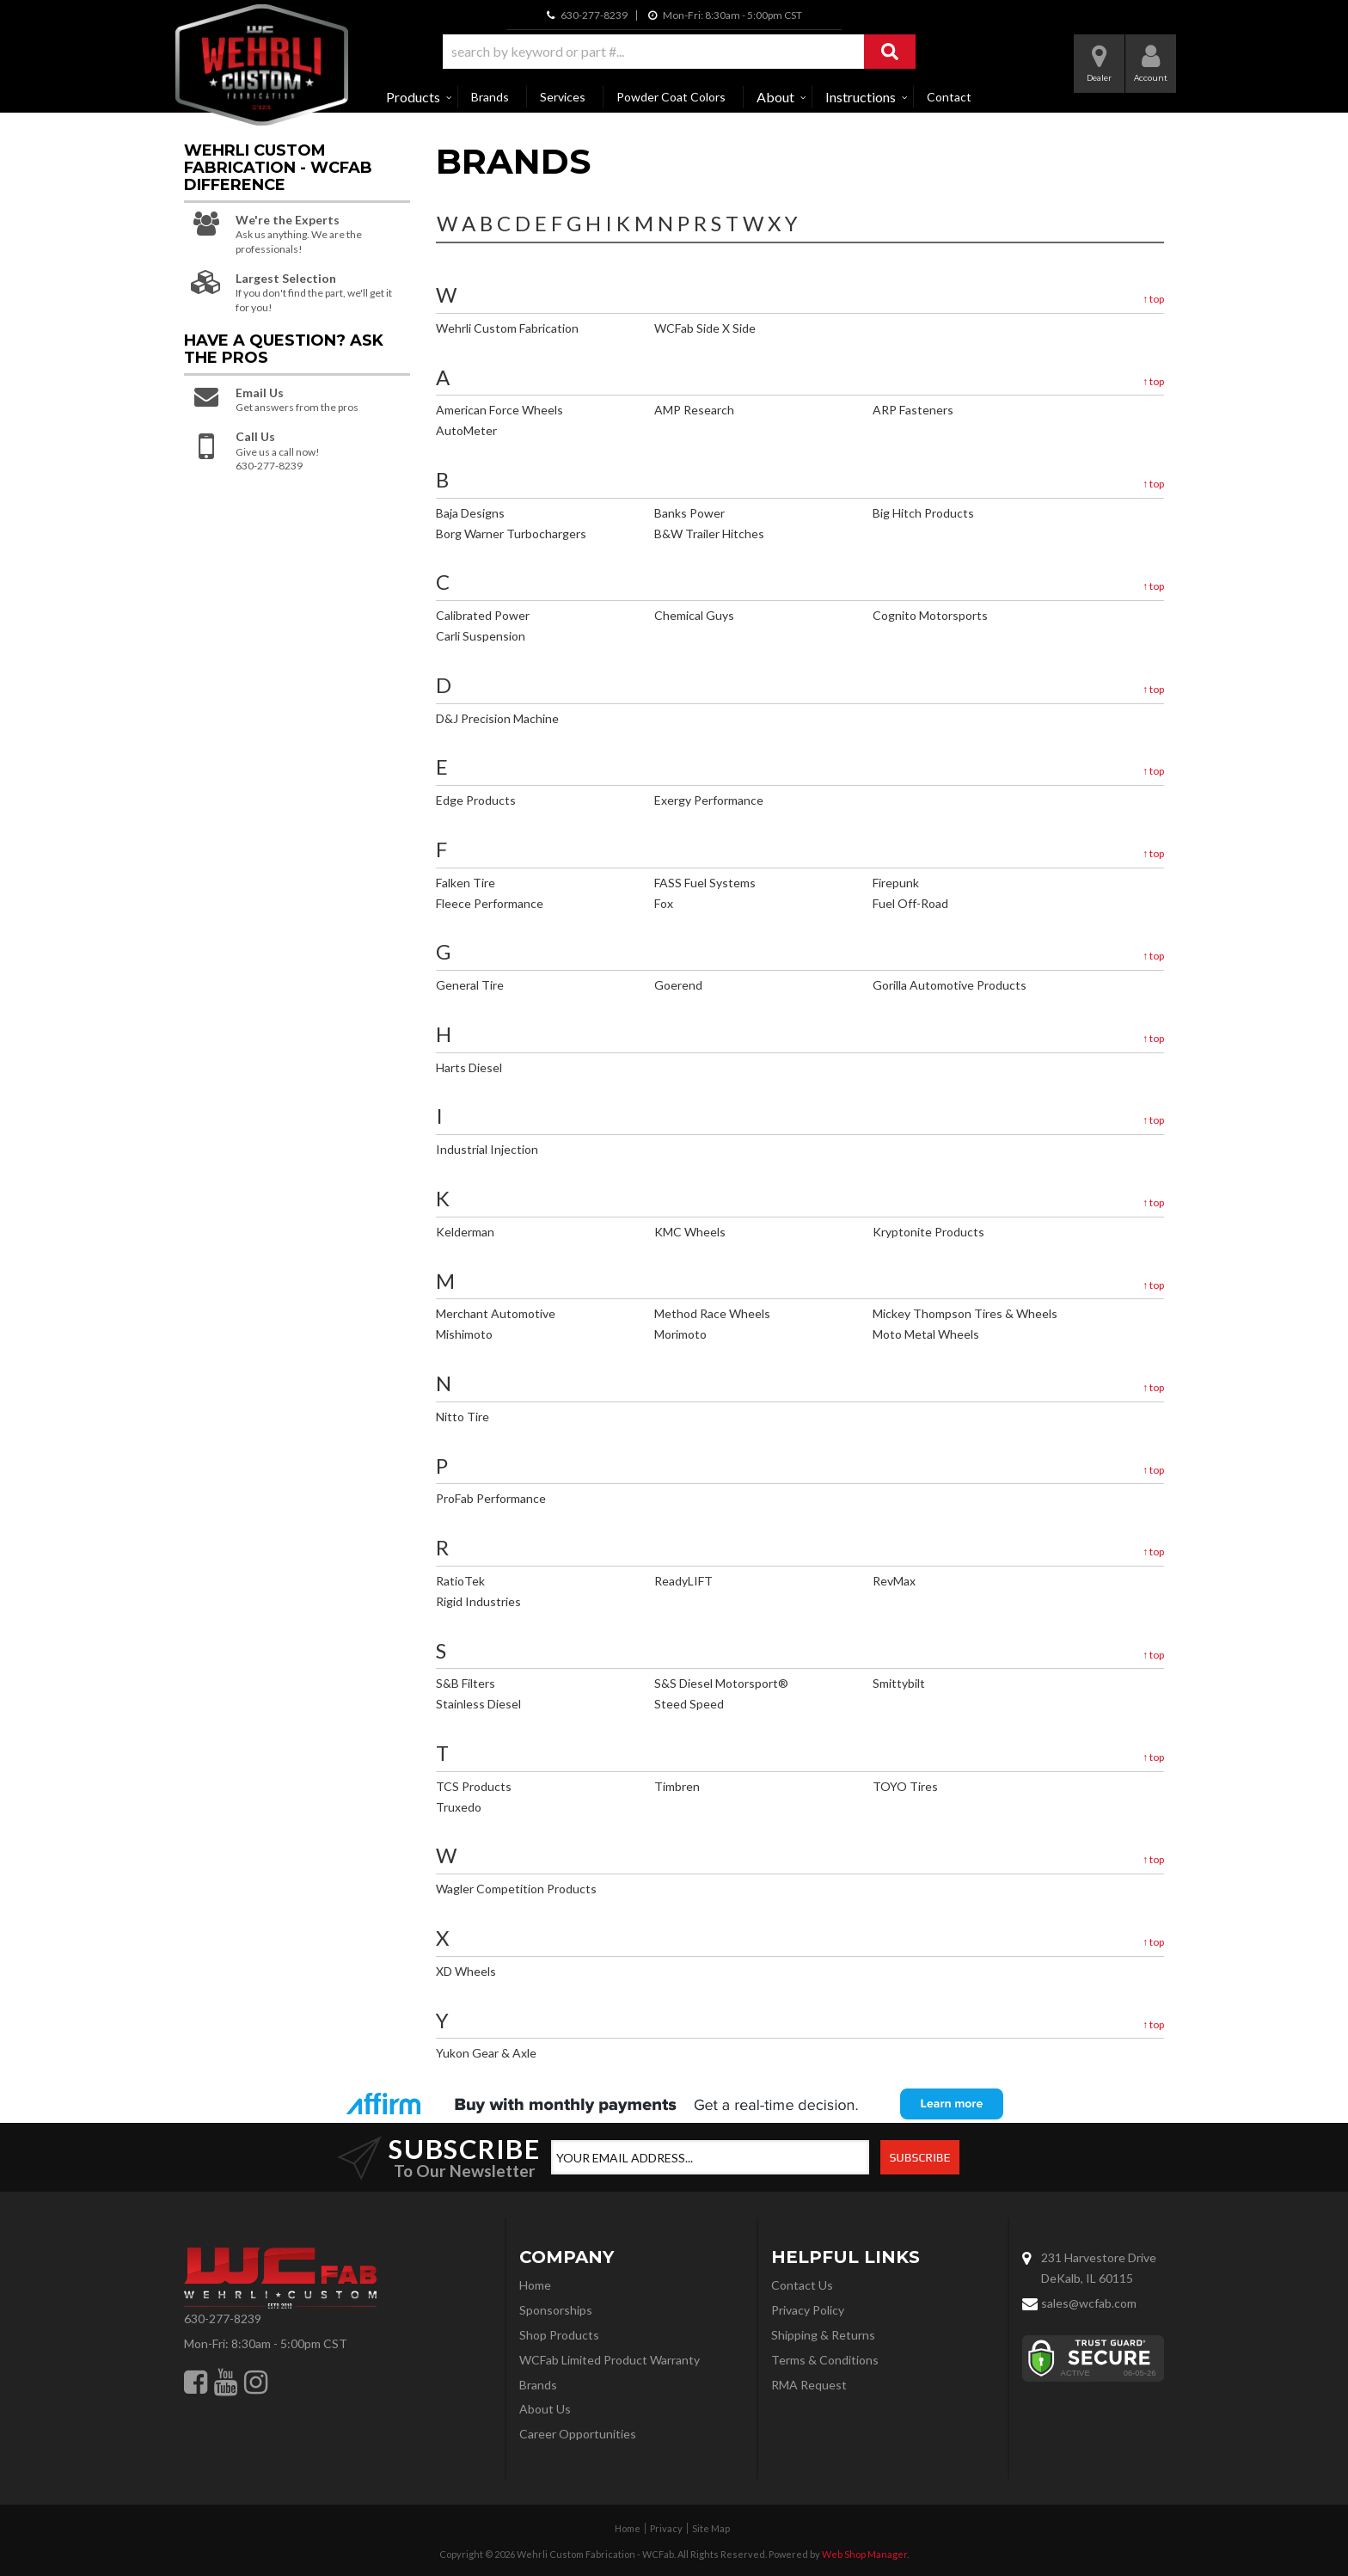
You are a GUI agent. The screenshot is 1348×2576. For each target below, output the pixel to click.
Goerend (678, 985)
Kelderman (465, 1231)
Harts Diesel (469, 1067)
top (1153, 298)
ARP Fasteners (913, 409)
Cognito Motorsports (930, 615)
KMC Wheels (690, 1231)
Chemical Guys (694, 615)
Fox (663, 903)
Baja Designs (470, 513)
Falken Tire (465, 882)
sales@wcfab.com (1089, 2303)
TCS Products (474, 1786)
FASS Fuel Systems (705, 882)
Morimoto (680, 1334)
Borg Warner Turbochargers (511, 533)
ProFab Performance (491, 1498)
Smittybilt (899, 1683)
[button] (679, 51)
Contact (949, 96)
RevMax (894, 1580)
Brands (490, 96)
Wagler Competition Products (516, 1888)
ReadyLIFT (683, 1580)
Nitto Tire (462, 1416)
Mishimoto (464, 1334)
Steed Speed (689, 1703)
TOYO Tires (905, 1786)
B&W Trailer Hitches (709, 533)
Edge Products (476, 800)
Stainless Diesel (478, 1703)
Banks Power (689, 513)
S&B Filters (465, 1683)
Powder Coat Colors (671, 96)
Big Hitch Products (923, 513)
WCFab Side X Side (705, 328)
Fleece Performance (489, 903)
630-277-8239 (222, 2318)
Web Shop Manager (864, 2554)
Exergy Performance (708, 800)
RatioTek (460, 1580)
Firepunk (896, 882)
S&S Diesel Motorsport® (721, 1683)
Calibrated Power (483, 615)
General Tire (470, 985)
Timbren (677, 1786)
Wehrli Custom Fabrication (507, 328)
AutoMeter (466, 430)
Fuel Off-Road (910, 903)
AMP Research (694, 409)
